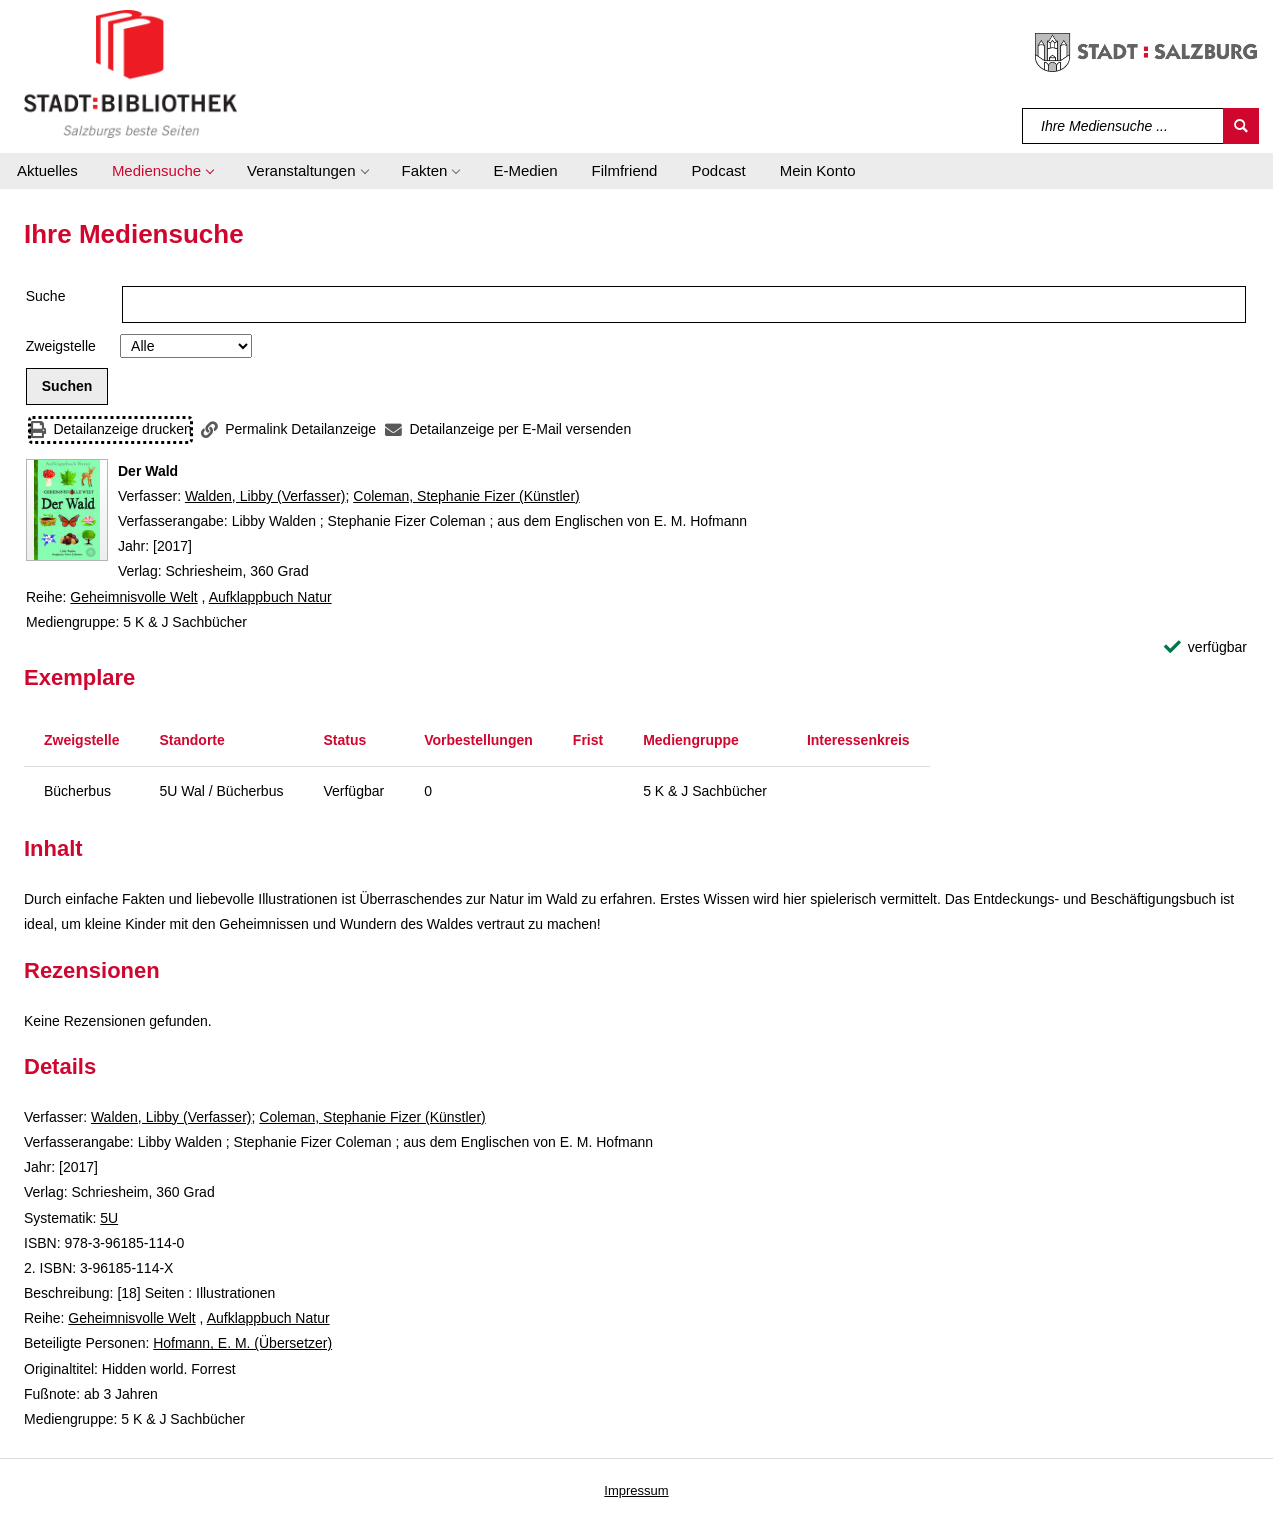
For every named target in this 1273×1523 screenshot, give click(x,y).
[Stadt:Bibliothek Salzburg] (130, 73)
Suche (46, 296)
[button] (162, 171)
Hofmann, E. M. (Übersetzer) (242, 1343)
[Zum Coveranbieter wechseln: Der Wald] (67, 510)
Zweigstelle (61, 346)
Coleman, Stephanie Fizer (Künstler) (466, 496)
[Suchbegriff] (1123, 126)
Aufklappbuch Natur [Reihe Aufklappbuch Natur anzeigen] (270, 597)
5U (109, 1218)
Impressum (636, 1490)
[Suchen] (1241, 126)
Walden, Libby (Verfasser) (265, 496)
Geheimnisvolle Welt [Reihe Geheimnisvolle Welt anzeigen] (133, 597)
